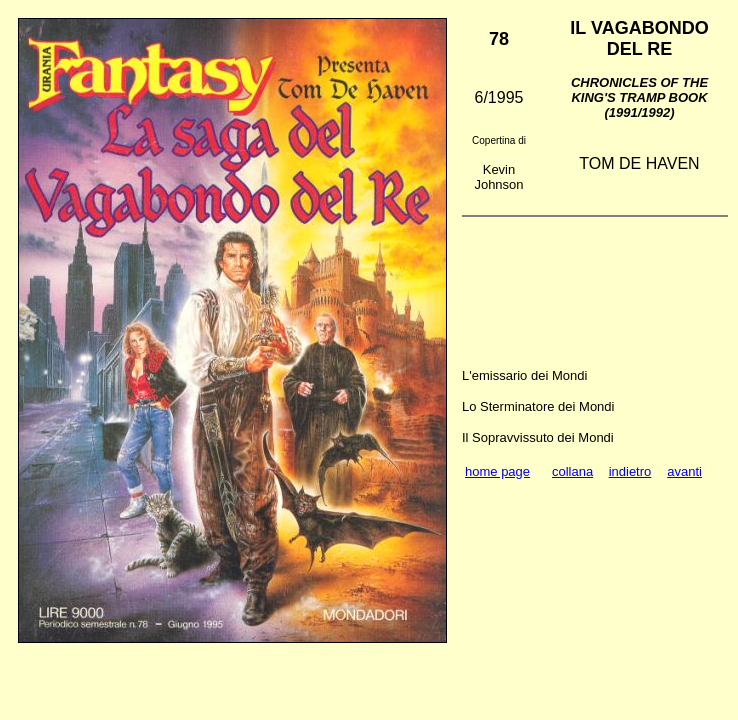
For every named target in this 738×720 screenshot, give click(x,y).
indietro (630, 471)
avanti (684, 471)
